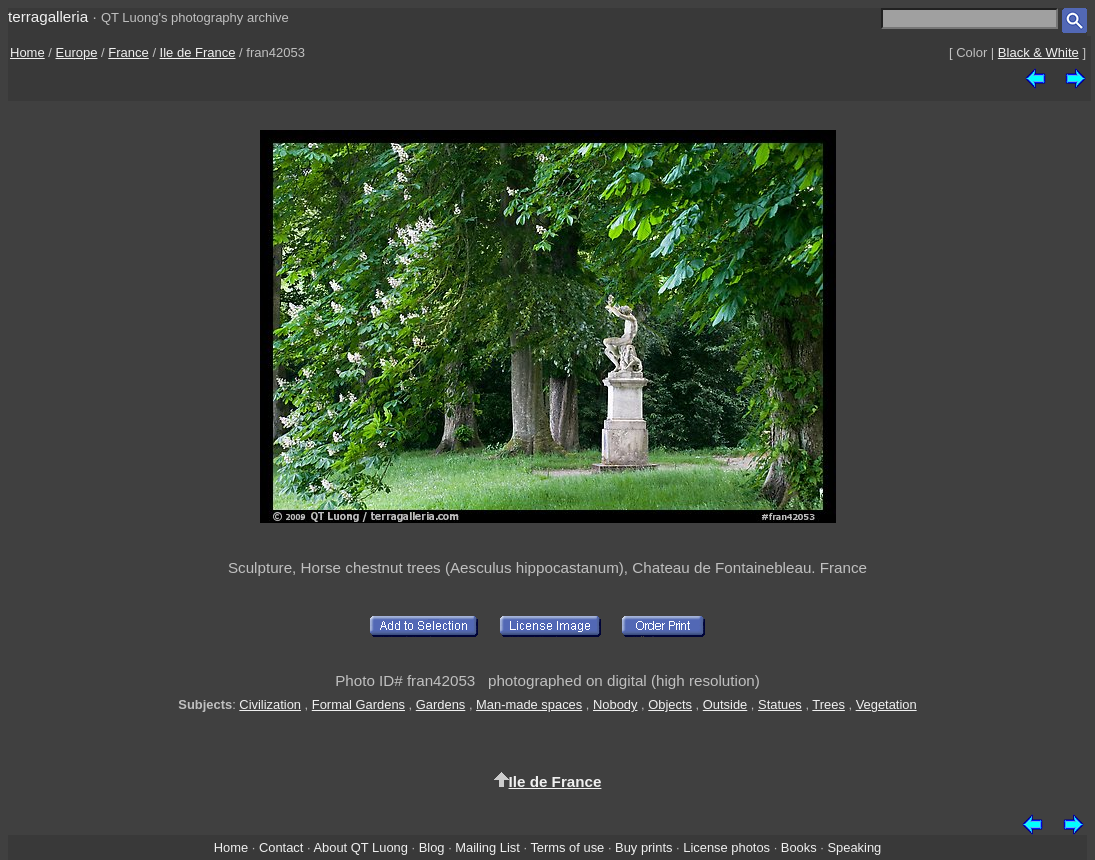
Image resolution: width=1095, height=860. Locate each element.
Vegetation (886, 704)
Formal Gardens (358, 704)
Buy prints (643, 847)
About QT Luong (360, 847)
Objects (670, 704)
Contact (281, 847)
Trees (828, 704)
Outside (725, 704)
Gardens (441, 704)
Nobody (615, 704)
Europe (77, 52)
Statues (780, 704)
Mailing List (487, 847)
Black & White (1038, 52)
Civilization (270, 704)
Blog (432, 847)
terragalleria (48, 16)
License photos (726, 847)
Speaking (854, 847)
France (128, 52)
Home (27, 52)
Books (799, 847)
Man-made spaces (529, 704)
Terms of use (567, 847)
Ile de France (198, 52)
